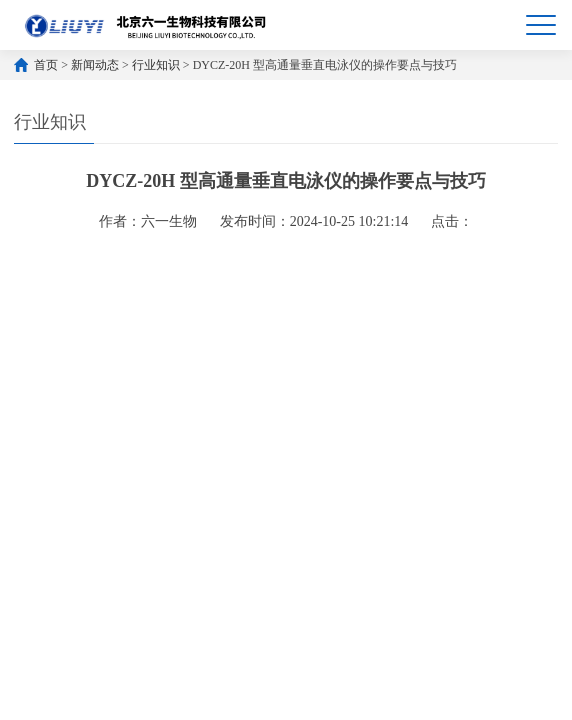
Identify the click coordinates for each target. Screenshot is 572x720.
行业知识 (156, 65)
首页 (46, 65)
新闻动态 (95, 65)
